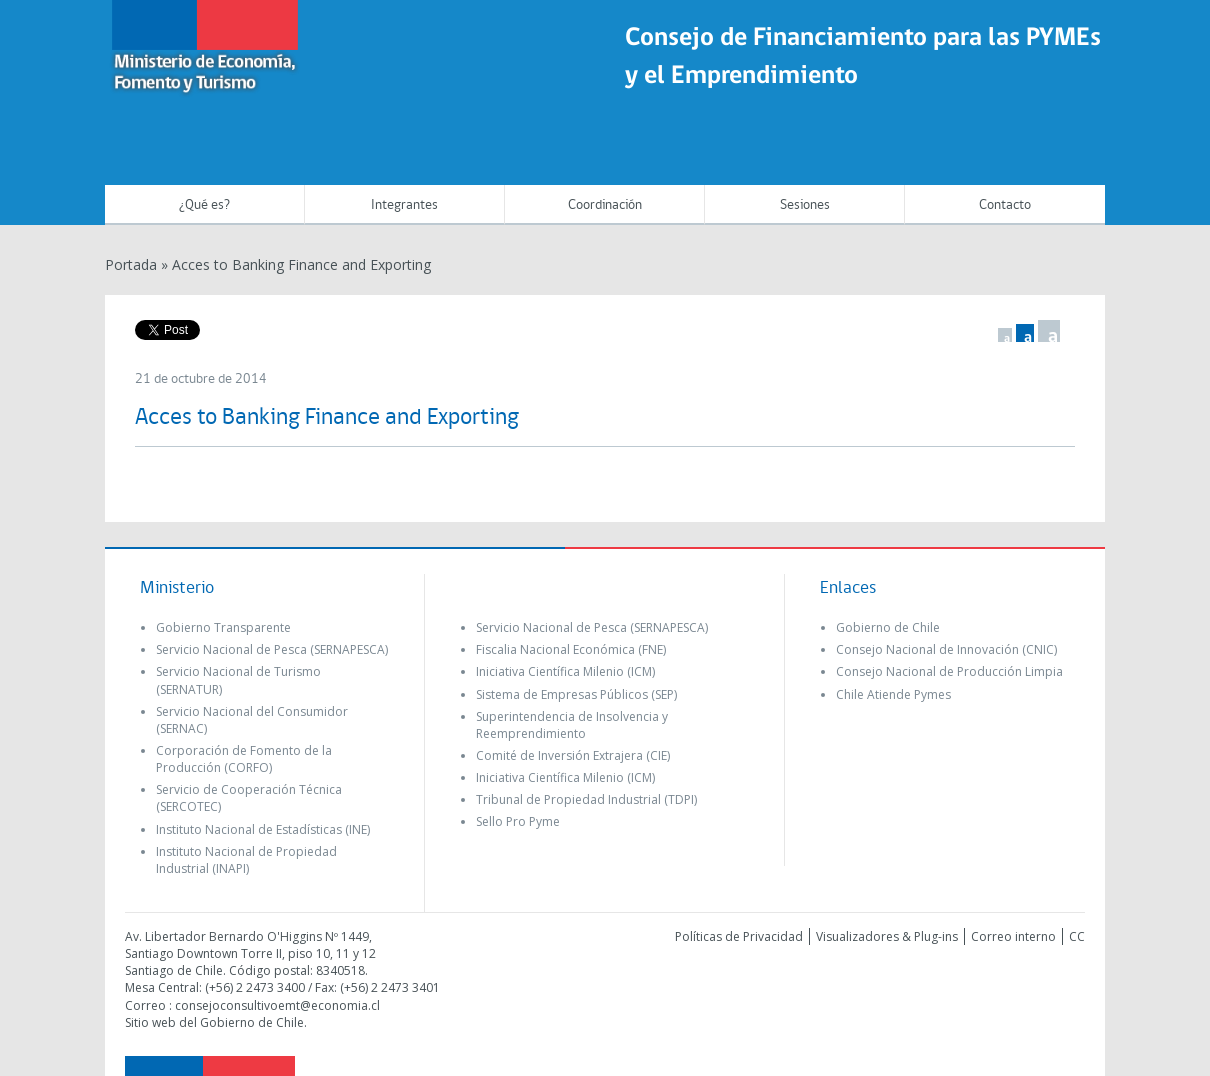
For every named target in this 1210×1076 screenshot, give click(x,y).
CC (1077, 936)
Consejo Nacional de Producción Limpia (949, 671)
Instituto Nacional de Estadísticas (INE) (263, 829)
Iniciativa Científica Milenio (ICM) (565, 671)
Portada (131, 264)
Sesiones (805, 205)
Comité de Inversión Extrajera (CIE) (573, 755)
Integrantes (404, 205)
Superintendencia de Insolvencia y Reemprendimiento (572, 725)
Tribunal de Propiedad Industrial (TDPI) (586, 799)
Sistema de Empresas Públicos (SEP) (576, 694)
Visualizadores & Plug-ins (887, 936)
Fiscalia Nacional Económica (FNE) (571, 649)
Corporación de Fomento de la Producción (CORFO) (244, 759)
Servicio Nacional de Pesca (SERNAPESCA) (272, 649)
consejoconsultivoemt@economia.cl (277, 1005)
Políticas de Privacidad (739, 936)
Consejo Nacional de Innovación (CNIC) (946, 649)
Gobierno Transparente (223, 627)
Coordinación (605, 205)
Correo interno (1013, 936)
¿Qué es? (204, 205)
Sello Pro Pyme (518, 821)
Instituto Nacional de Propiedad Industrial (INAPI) (246, 860)
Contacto (1005, 205)
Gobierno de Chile (888, 627)
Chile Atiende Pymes (893, 694)
